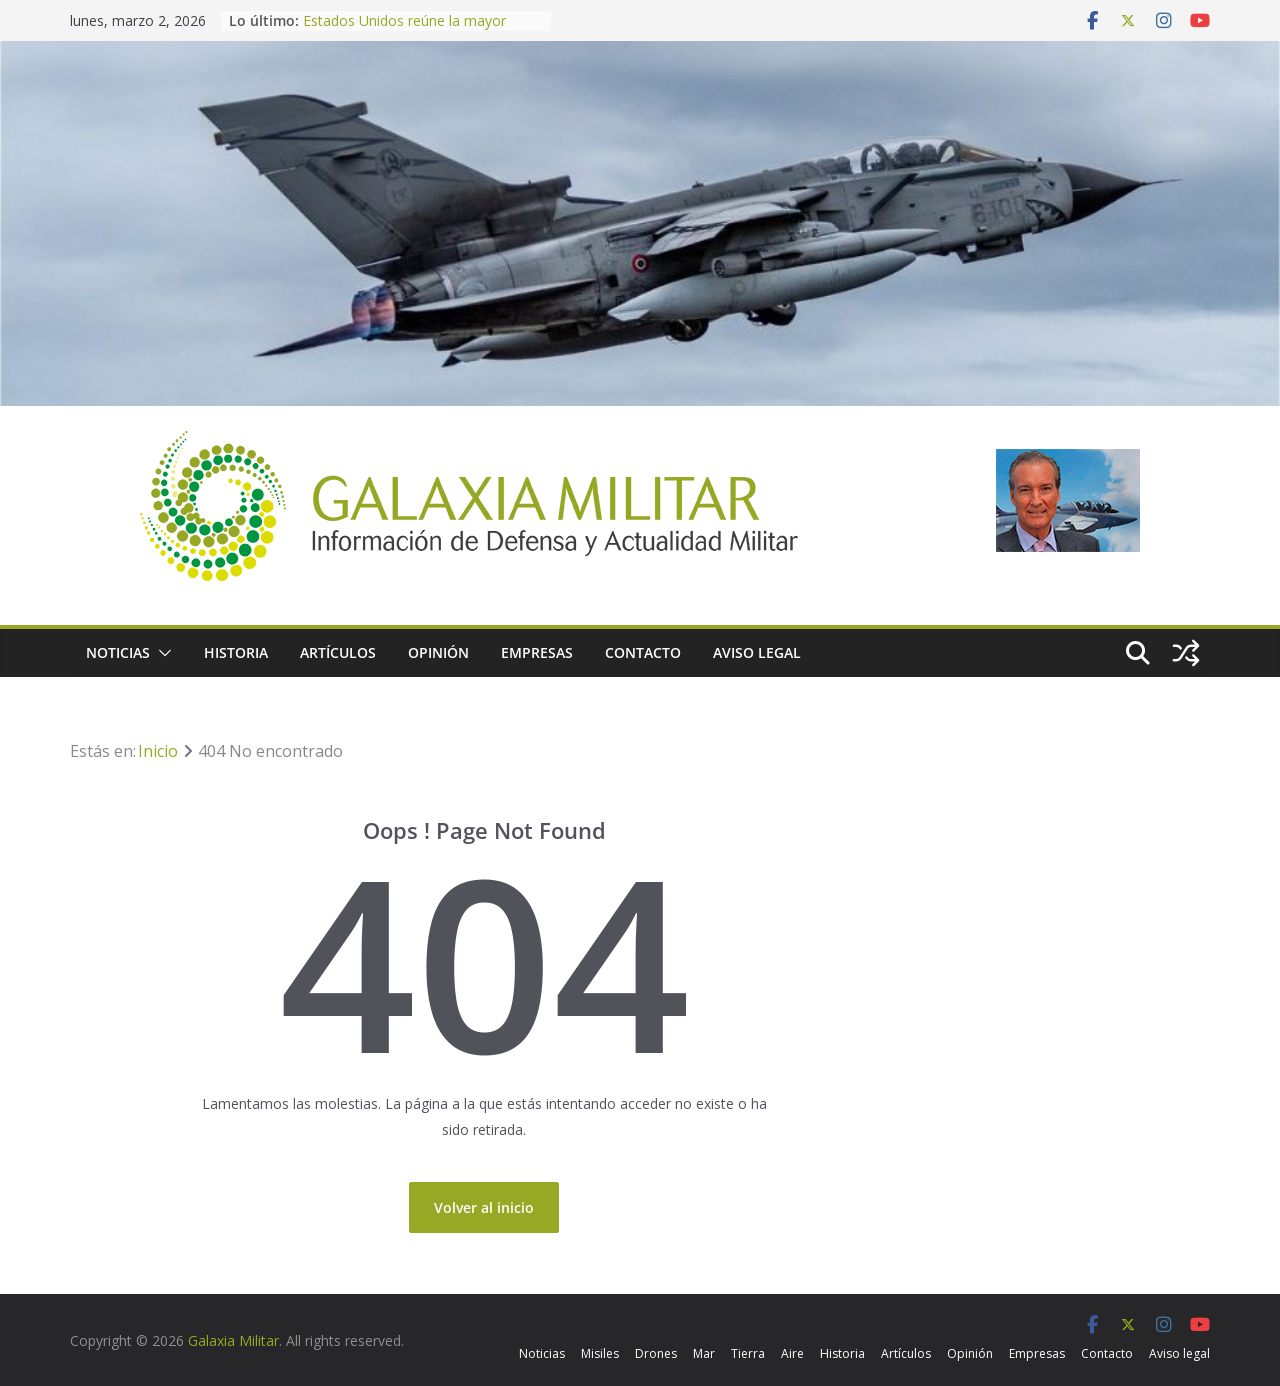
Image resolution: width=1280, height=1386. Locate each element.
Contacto (643, 652)
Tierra (748, 1353)
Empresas (537, 652)
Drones (656, 1353)
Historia (236, 652)
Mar (704, 1353)
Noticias (118, 652)
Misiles (600, 1353)
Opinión (438, 652)
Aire (792, 1353)
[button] (161, 653)
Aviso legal (757, 652)
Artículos (338, 652)
